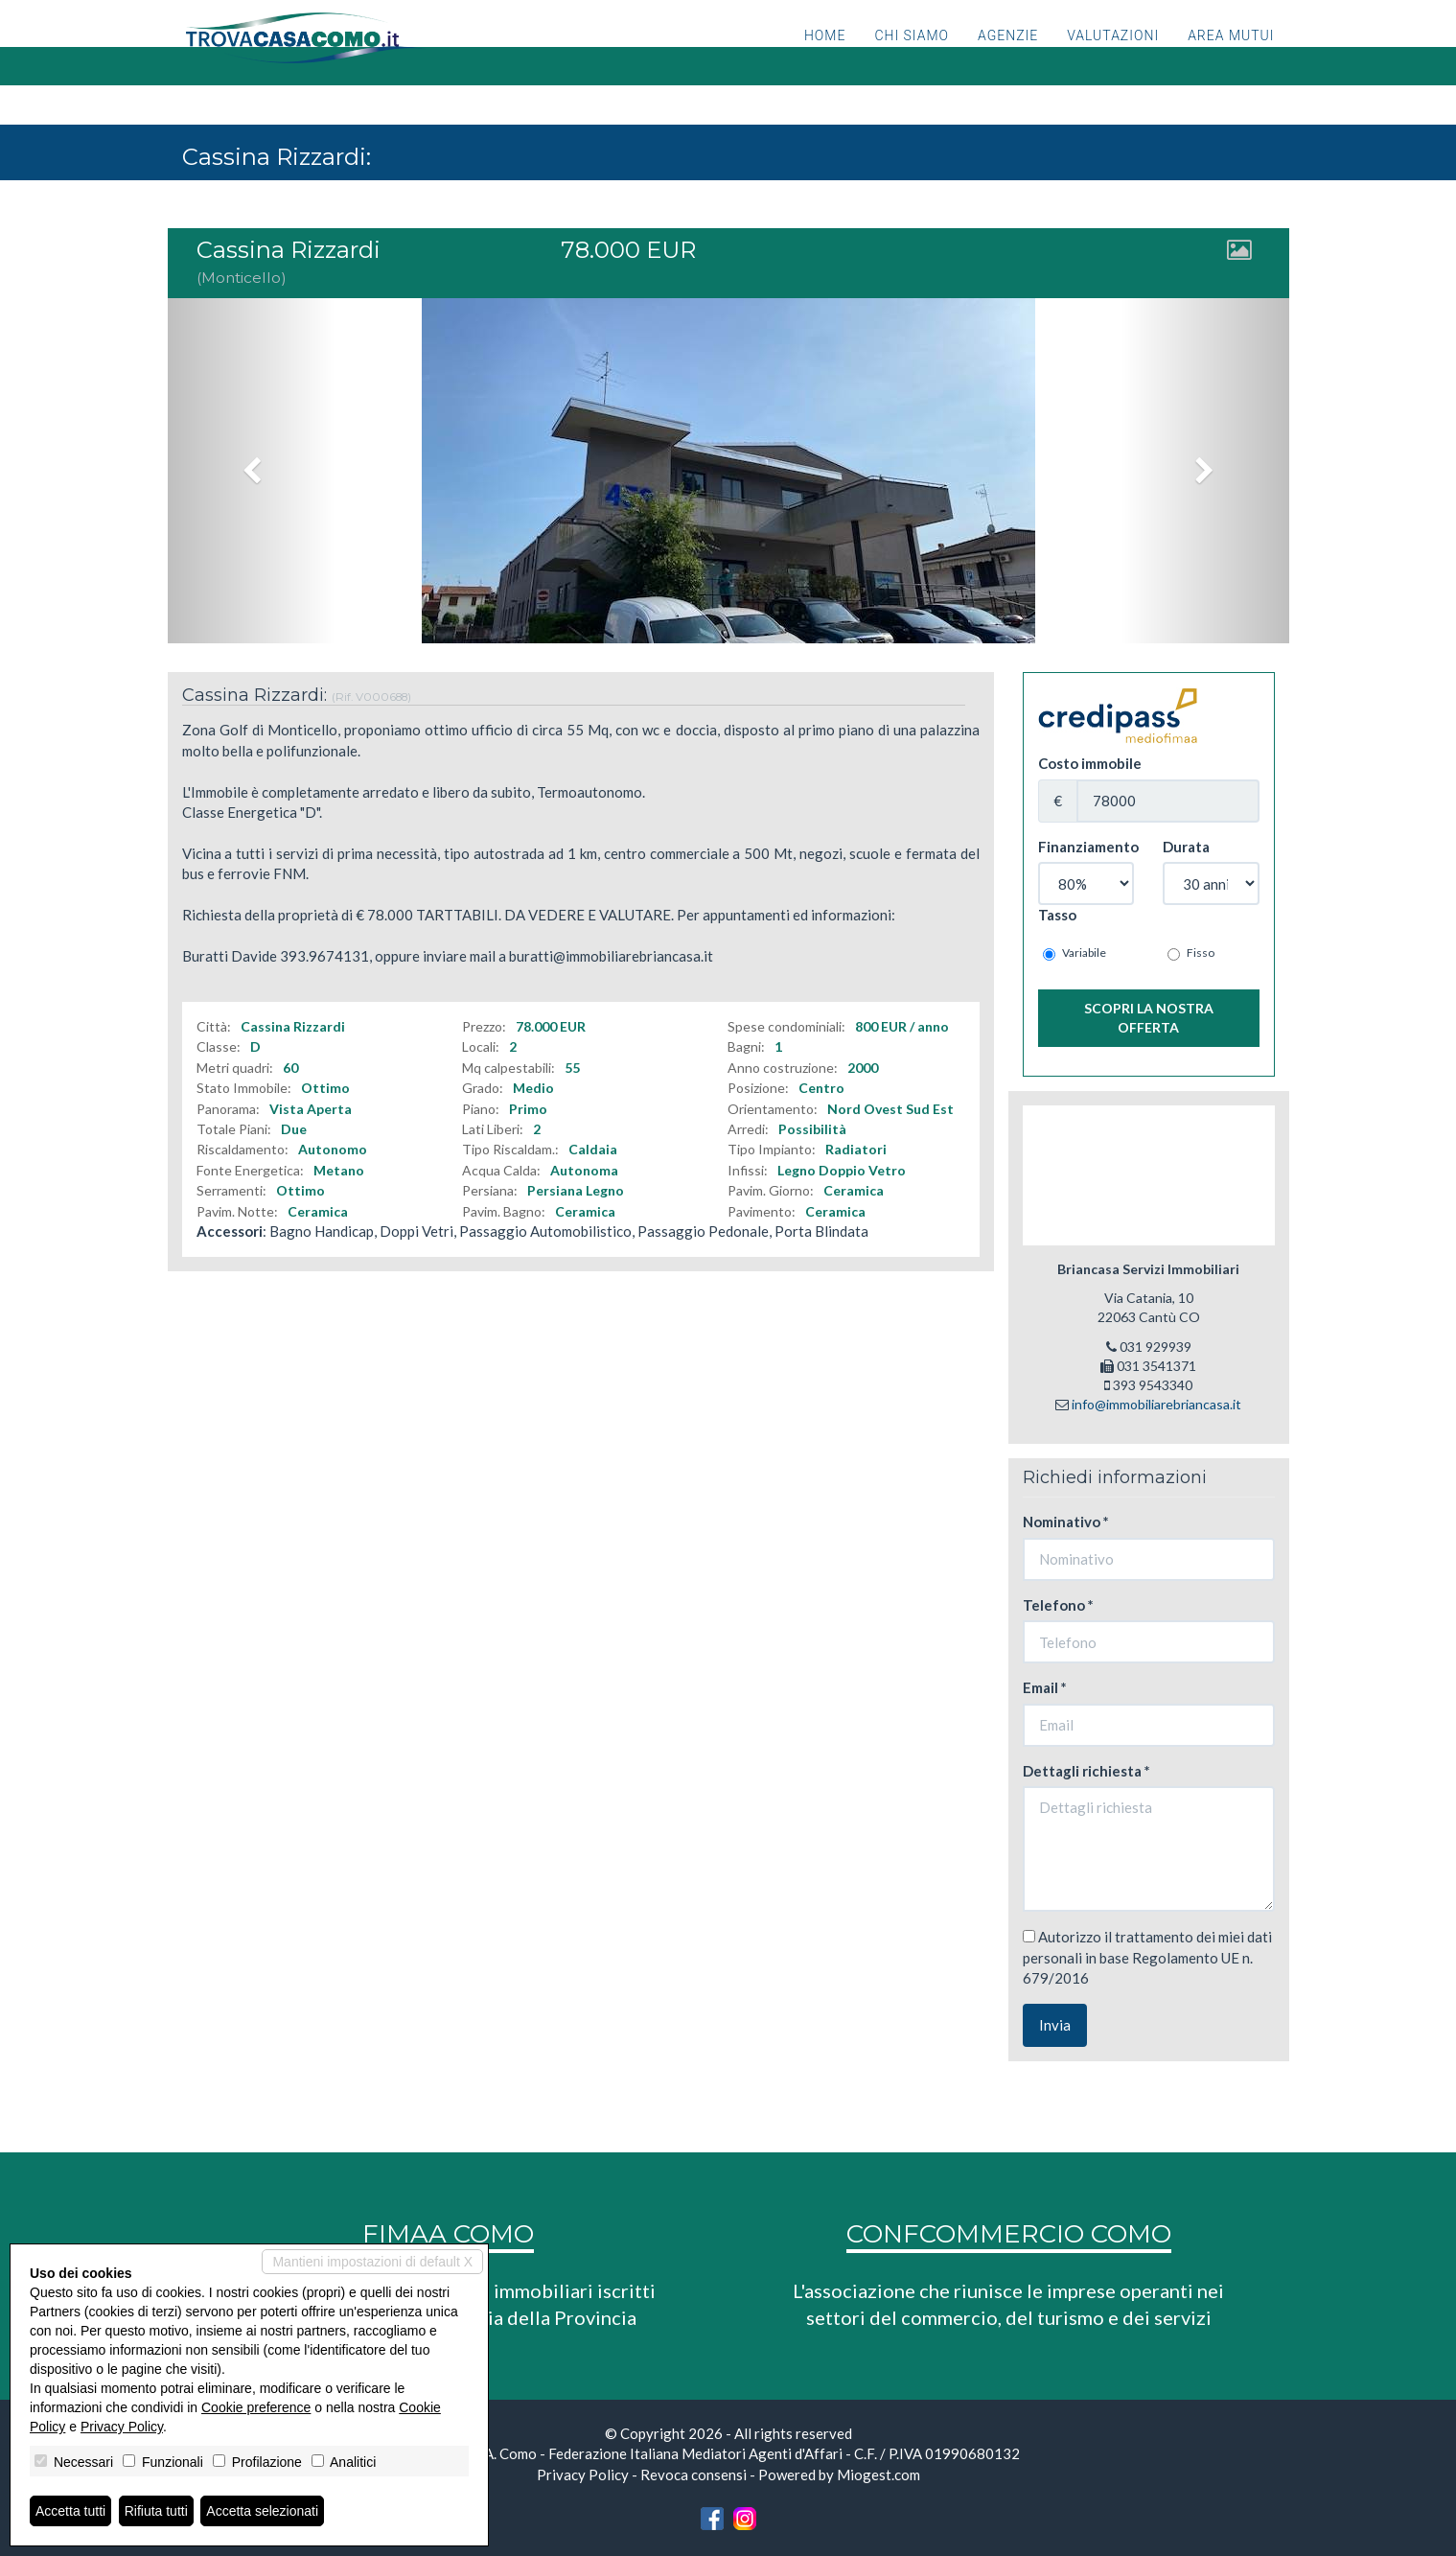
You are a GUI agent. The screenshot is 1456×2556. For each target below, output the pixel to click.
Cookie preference (256, 2407)
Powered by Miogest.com (839, 2474)
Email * (1045, 1687)
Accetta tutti (70, 2511)
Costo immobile (1090, 763)
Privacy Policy (583, 2474)
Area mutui (1231, 62)
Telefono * (1058, 1605)
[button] (252, 470)
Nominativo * (1066, 1521)
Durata (1186, 846)
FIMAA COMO (448, 2234)
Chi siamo (911, 62)
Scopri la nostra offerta (1148, 1017)
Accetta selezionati (262, 2511)
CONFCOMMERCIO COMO (1008, 2234)
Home (824, 62)
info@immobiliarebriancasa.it (1156, 1404)
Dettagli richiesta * (1086, 1770)
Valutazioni (1113, 62)
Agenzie (1008, 62)
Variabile (1074, 953)
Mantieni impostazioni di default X (372, 2261)
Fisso (1190, 953)
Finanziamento (1086, 846)
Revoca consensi (693, 2474)
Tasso (1057, 914)
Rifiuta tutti (156, 2511)
